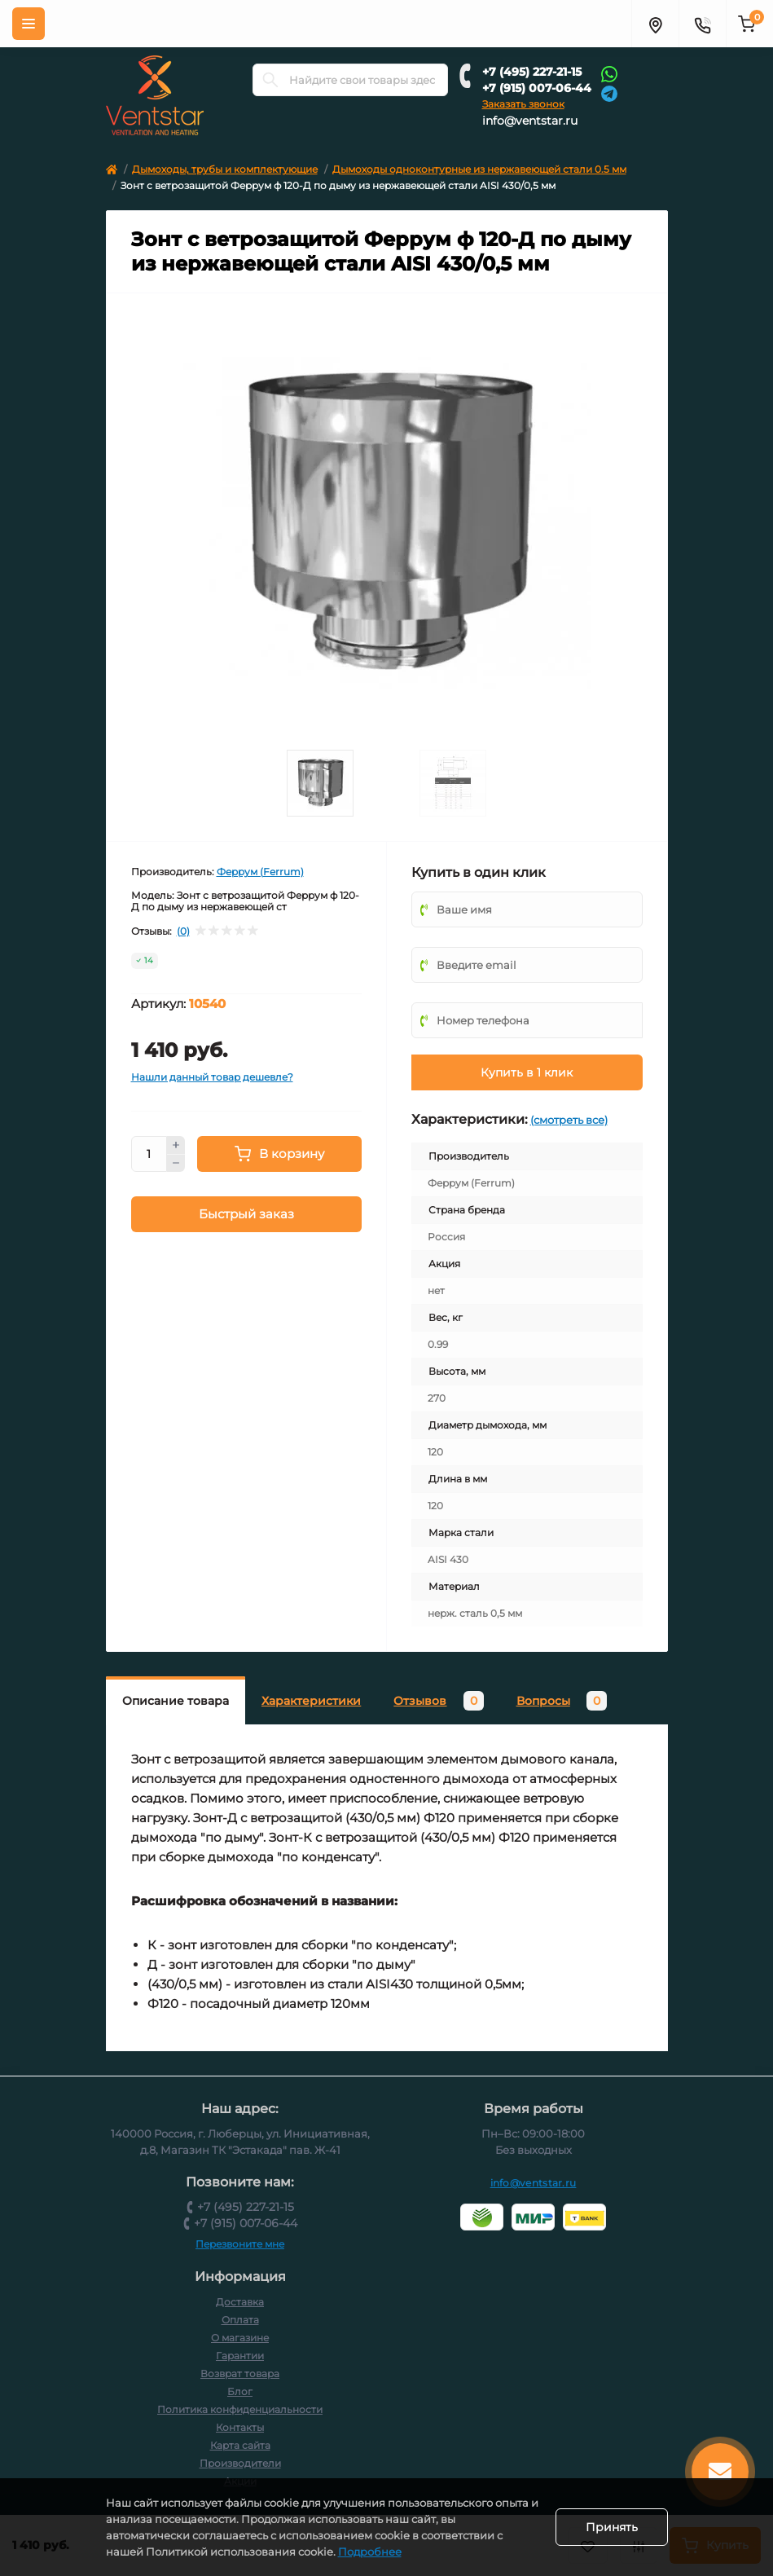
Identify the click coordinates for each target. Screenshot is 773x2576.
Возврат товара (239, 2373)
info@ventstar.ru (530, 120)
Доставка (240, 2302)
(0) (183, 931)
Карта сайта (240, 2445)
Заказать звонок (523, 104)
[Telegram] (609, 92)
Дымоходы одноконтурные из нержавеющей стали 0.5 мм (479, 169)
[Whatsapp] (609, 73)
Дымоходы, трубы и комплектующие (225, 169)
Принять (612, 2527)
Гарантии (240, 2355)
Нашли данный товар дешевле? (212, 1077)
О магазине (240, 2338)
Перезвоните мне (239, 2244)
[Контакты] (702, 23)
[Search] (270, 80)
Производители (240, 2463)
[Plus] (176, 1145)
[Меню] (28, 23)
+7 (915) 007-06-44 (536, 88)
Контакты (240, 2427)
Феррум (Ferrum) (260, 871)
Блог (240, 2391)
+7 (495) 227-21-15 (532, 71)
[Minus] (176, 1164)
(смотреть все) (569, 1119)
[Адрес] (655, 23)
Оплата (240, 2320)
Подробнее (370, 2551)
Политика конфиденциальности (240, 2409)
